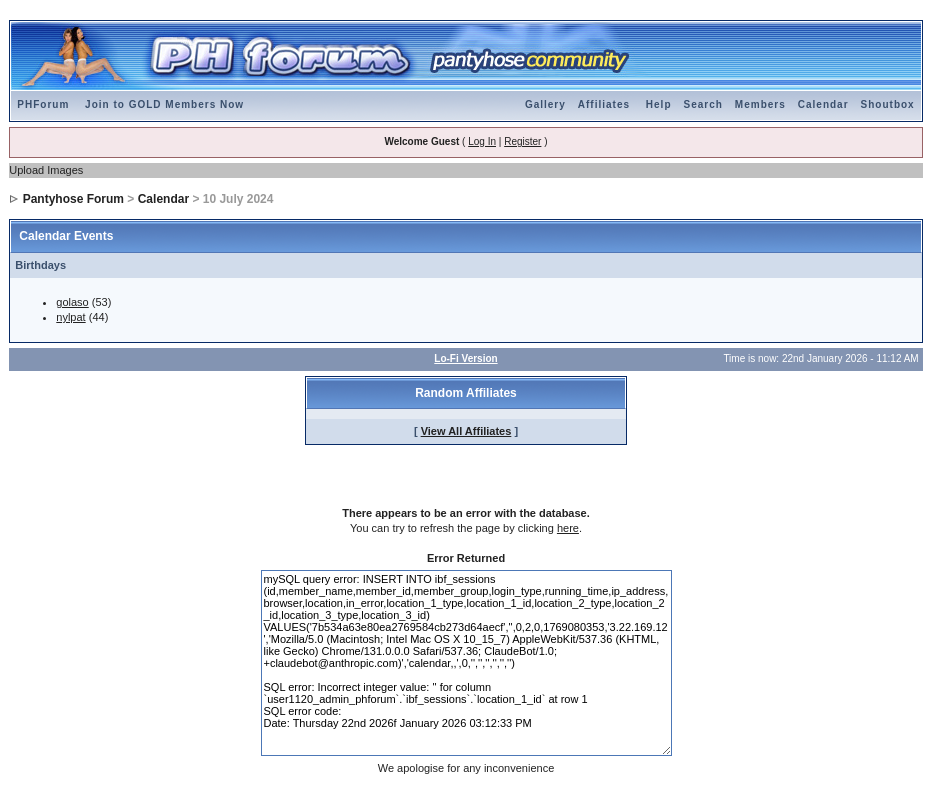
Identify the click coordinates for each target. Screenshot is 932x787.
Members (760, 104)
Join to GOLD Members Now (164, 104)
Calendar (823, 104)
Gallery (545, 104)
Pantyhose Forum (73, 199)
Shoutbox (888, 104)
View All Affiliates (466, 431)
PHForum (43, 104)
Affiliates (604, 104)
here (568, 528)
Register (522, 141)
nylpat (70, 317)
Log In (482, 141)
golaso (72, 302)
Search (703, 104)
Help (659, 104)
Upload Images (46, 170)
